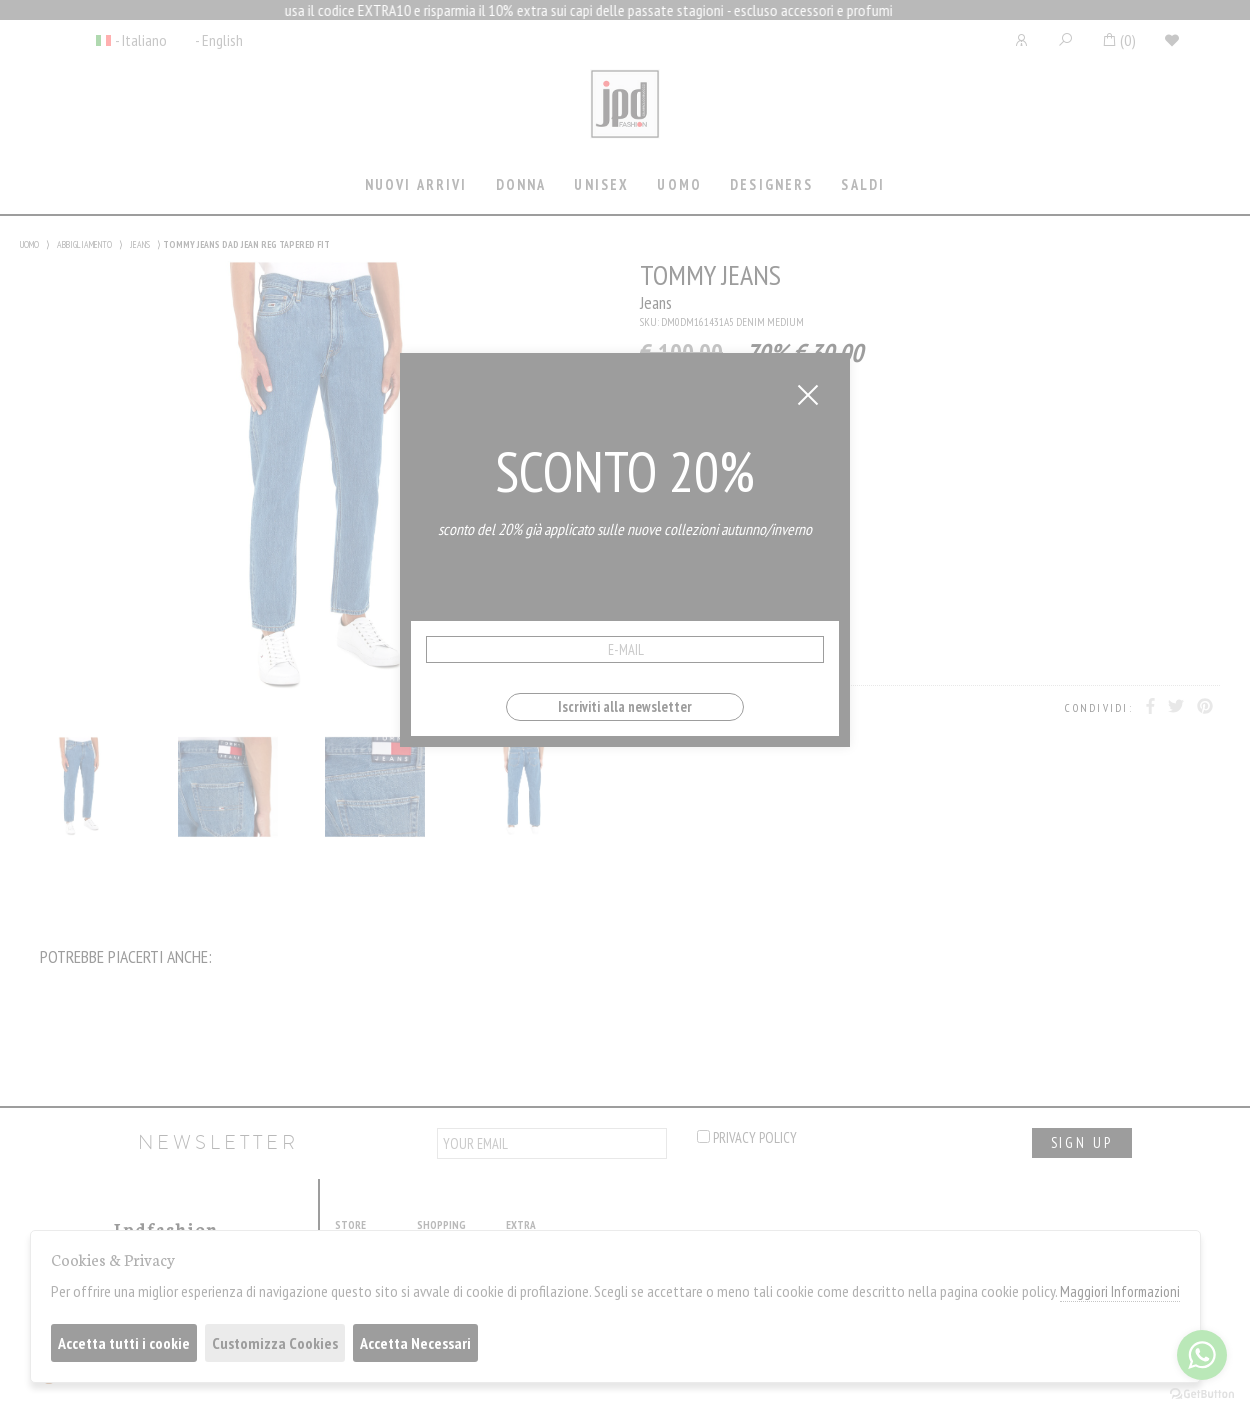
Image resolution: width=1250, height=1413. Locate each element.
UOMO (29, 244)
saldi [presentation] (863, 184)
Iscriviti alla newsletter (625, 706)
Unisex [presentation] (601, 184)
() (1118, 40)
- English (219, 40)
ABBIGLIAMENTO (84, 244)
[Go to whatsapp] (1202, 1355)
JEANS (140, 244)
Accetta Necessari (415, 1343)
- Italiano (141, 40)
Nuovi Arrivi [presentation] (416, 184)
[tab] (416, 186)
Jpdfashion (625, 117)
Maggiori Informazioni (1120, 1291)
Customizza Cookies (275, 1343)
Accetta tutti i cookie (124, 1343)
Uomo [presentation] (679, 184)
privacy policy (747, 1137)
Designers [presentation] (771, 184)
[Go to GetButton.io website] (1202, 1393)
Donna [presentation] (521, 184)
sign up (1082, 1142)
